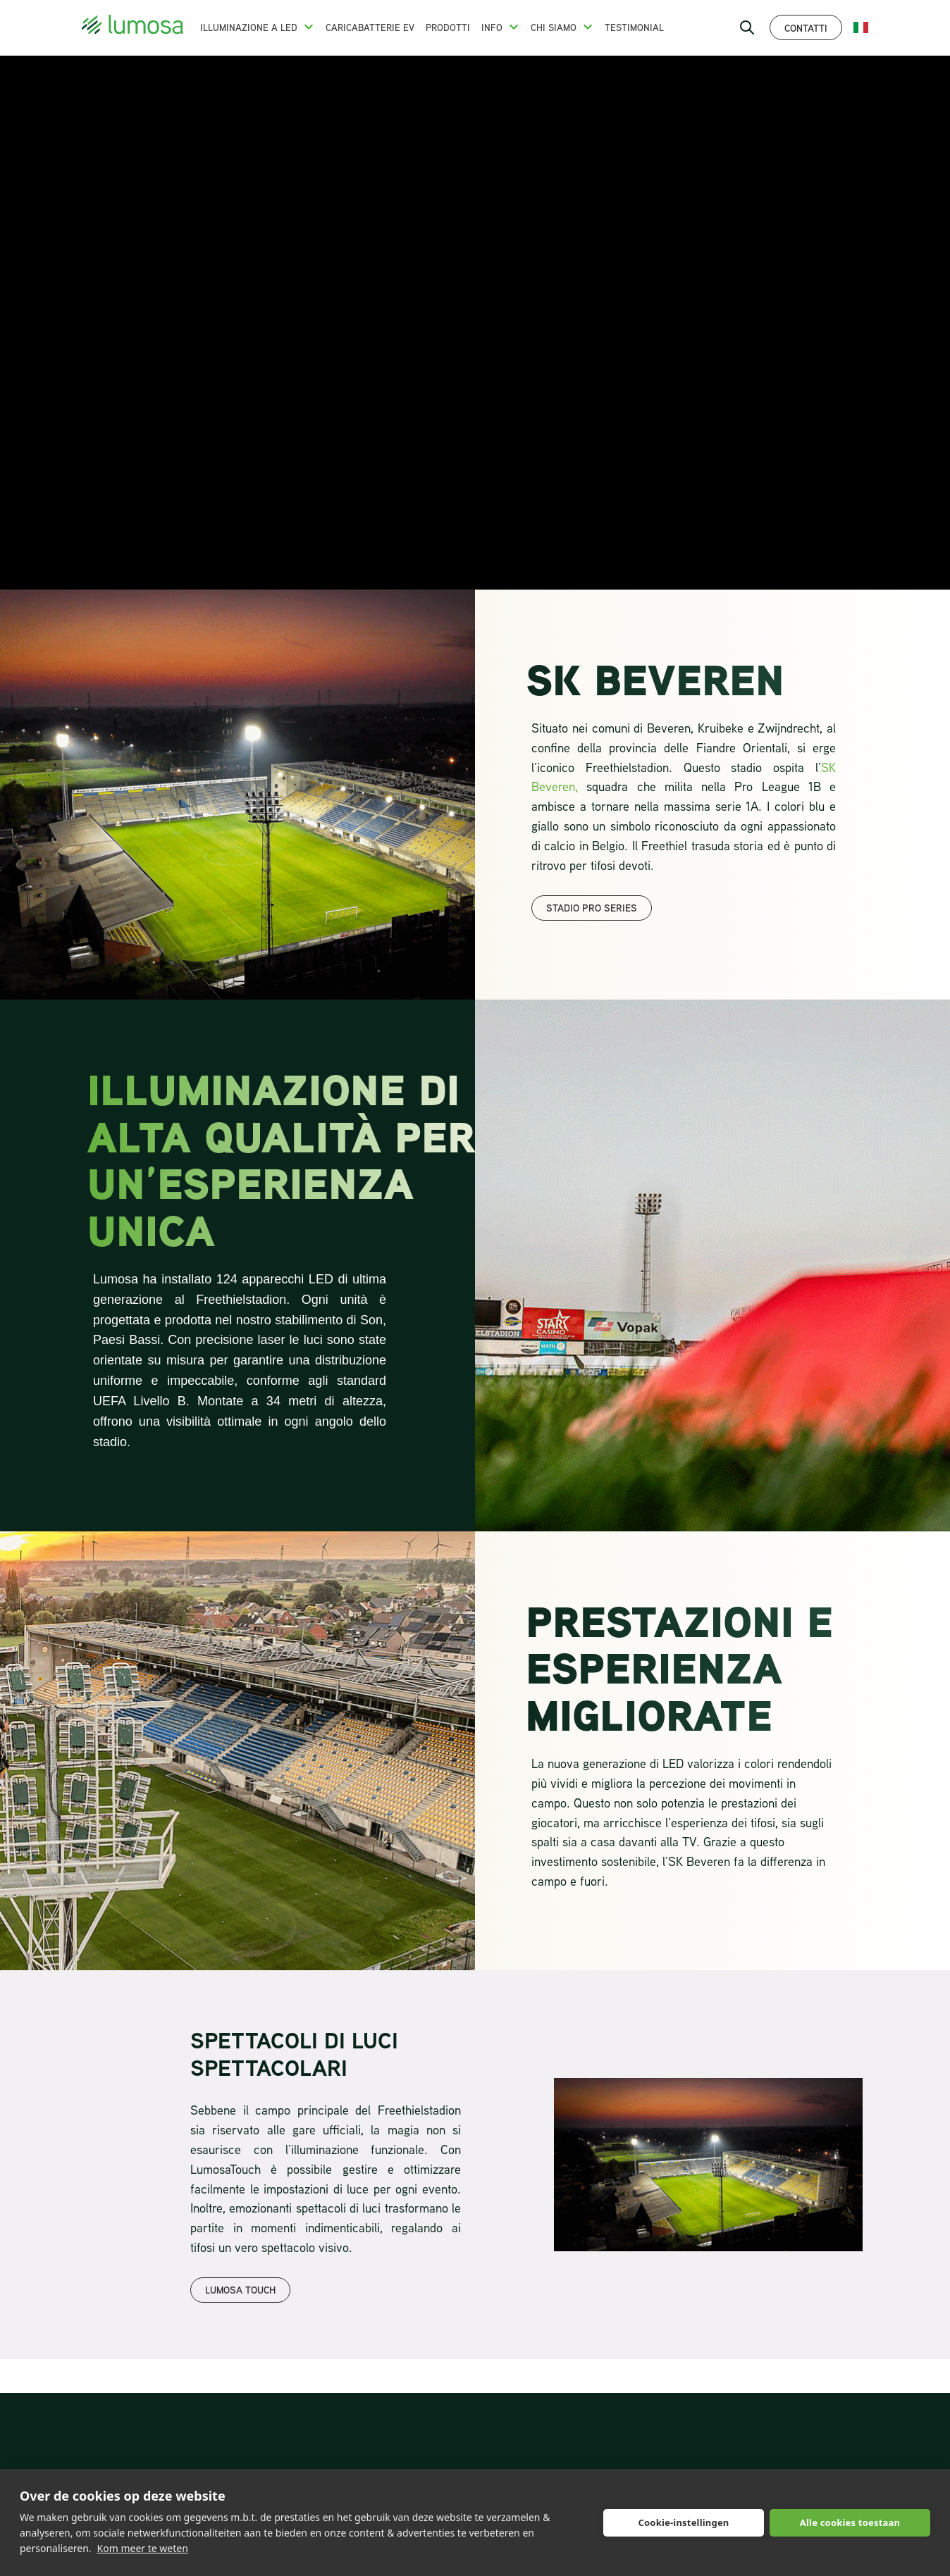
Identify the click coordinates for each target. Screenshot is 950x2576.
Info (491, 27)
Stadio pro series (591, 907)
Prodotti (448, 27)
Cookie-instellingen (683, 2522)
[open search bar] (747, 27)
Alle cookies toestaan (850, 2522)
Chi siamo (553, 27)
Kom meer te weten (142, 2548)
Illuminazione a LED (248, 27)
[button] (308, 26)
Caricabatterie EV (370, 27)
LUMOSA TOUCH (240, 2289)
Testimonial (634, 27)
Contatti (805, 28)
